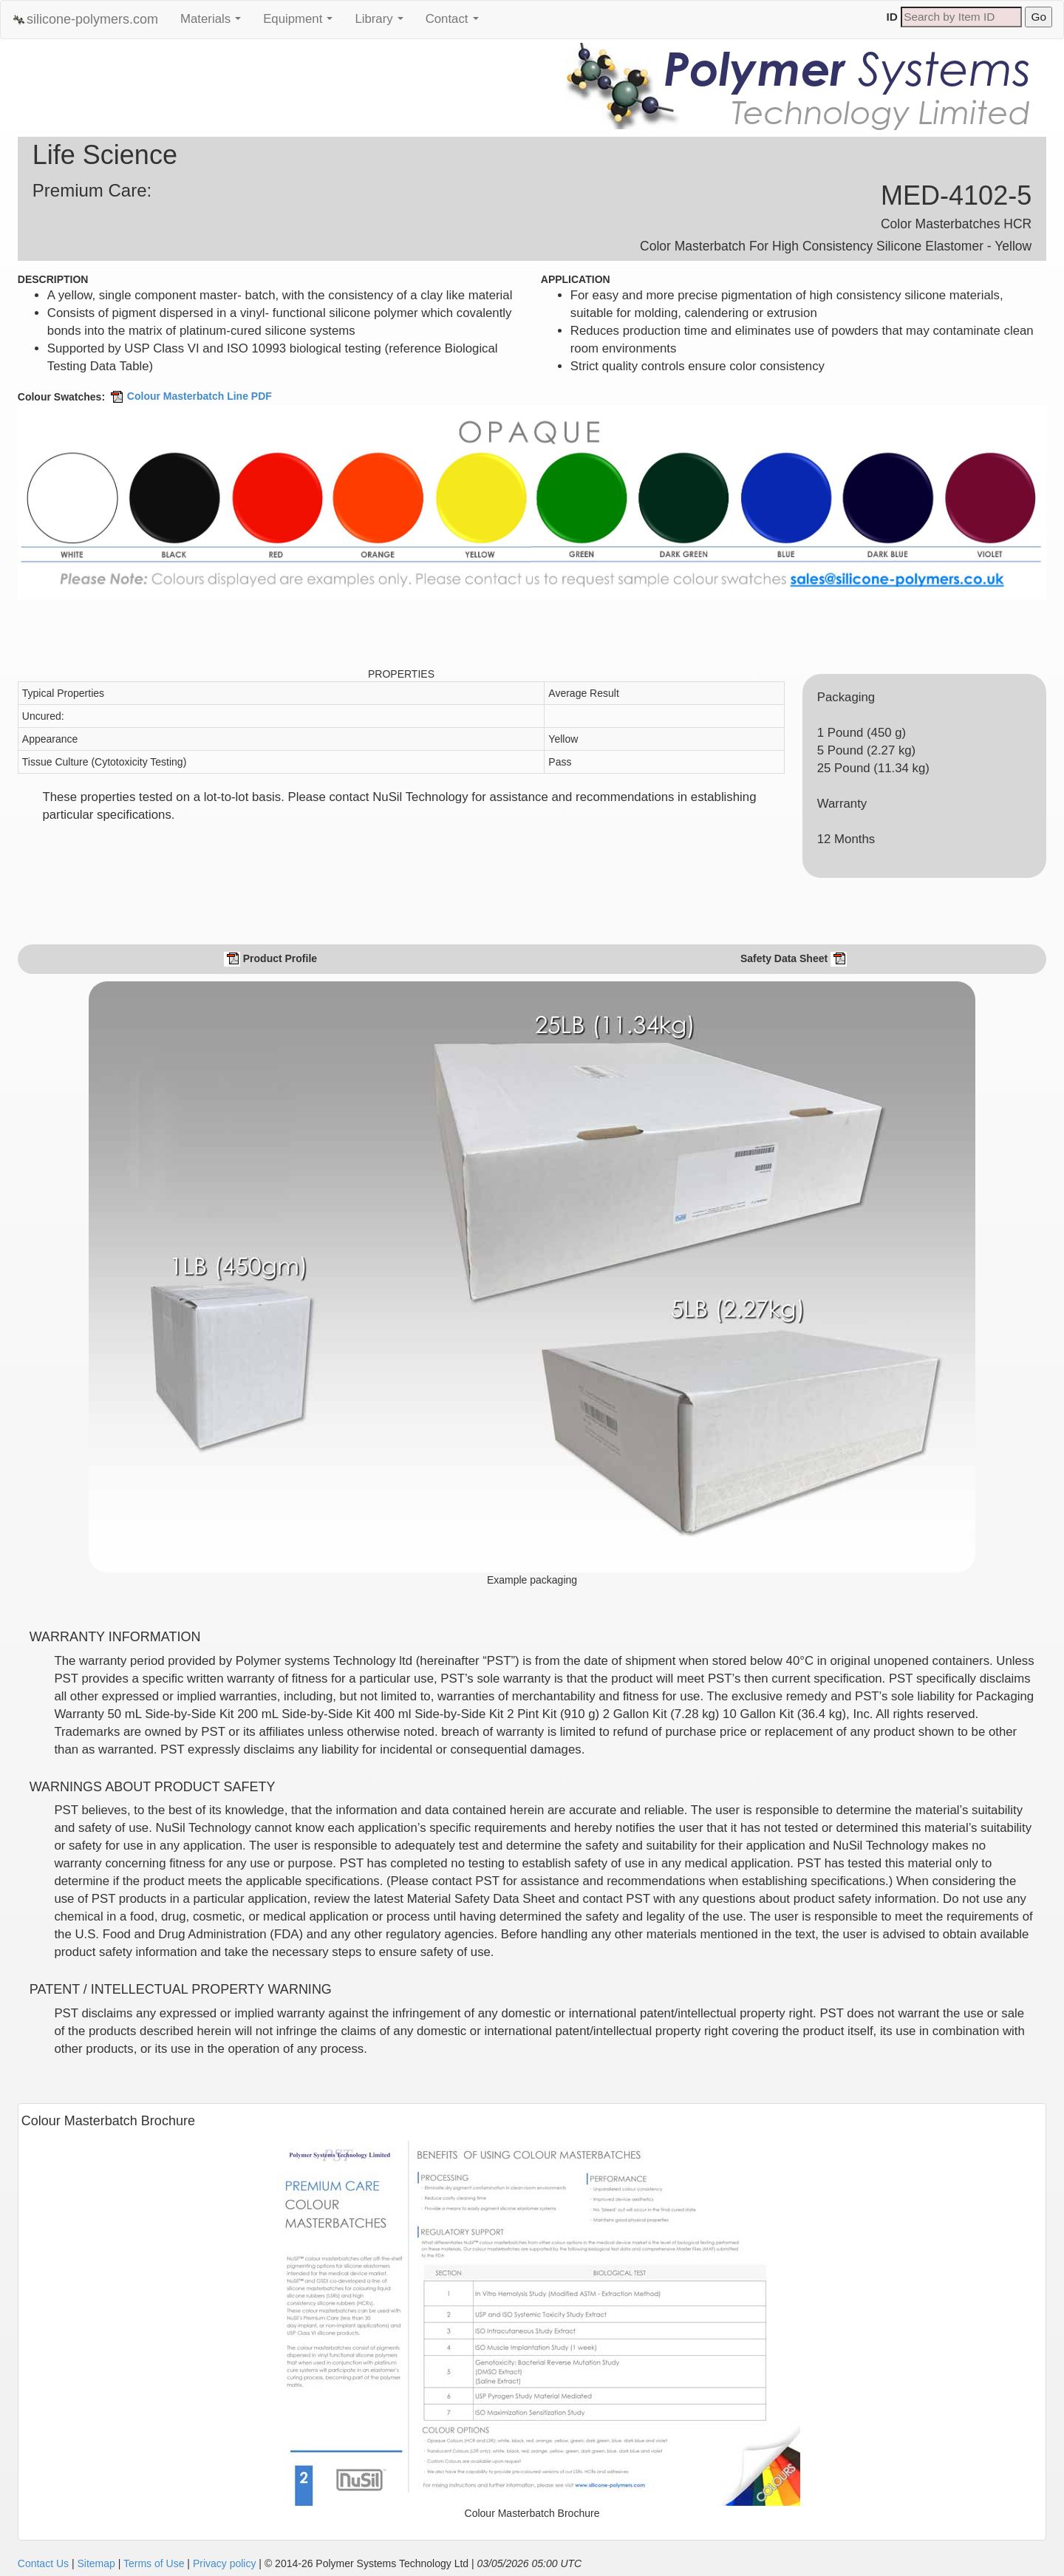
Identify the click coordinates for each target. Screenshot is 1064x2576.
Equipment (301, 23)
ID (892, 16)
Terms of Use (153, 2563)
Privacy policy (224, 2563)
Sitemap (96, 2563)
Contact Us (43, 2563)
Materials (214, 23)
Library (382, 23)
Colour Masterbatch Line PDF (190, 396)
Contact (456, 23)
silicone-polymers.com (85, 19)
